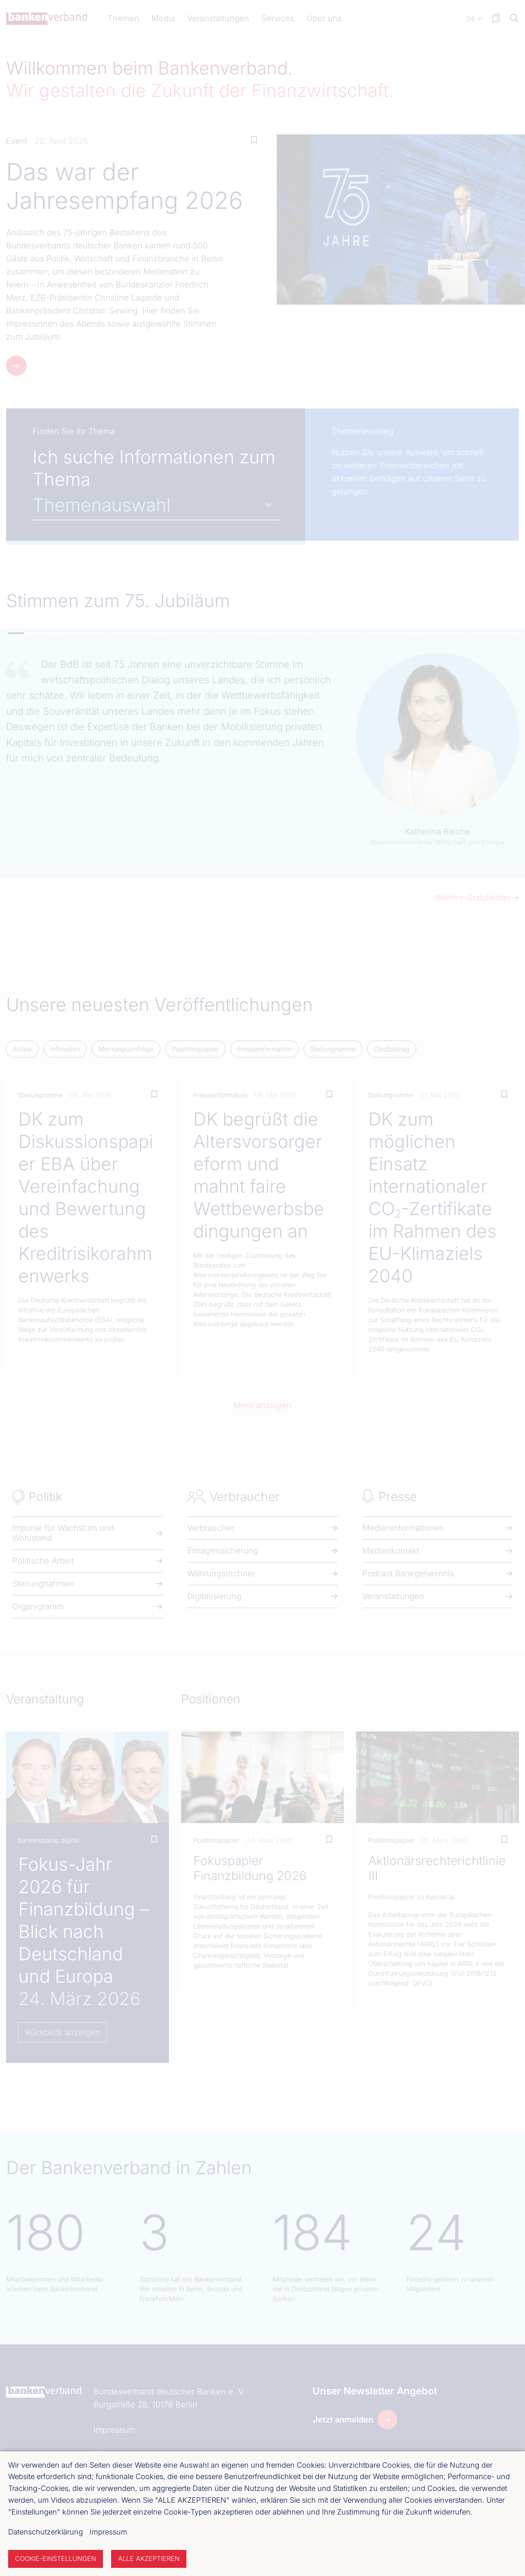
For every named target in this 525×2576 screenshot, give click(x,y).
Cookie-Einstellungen (55, 2558)
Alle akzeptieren (148, 2558)
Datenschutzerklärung (45, 2532)
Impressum (108, 2532)
